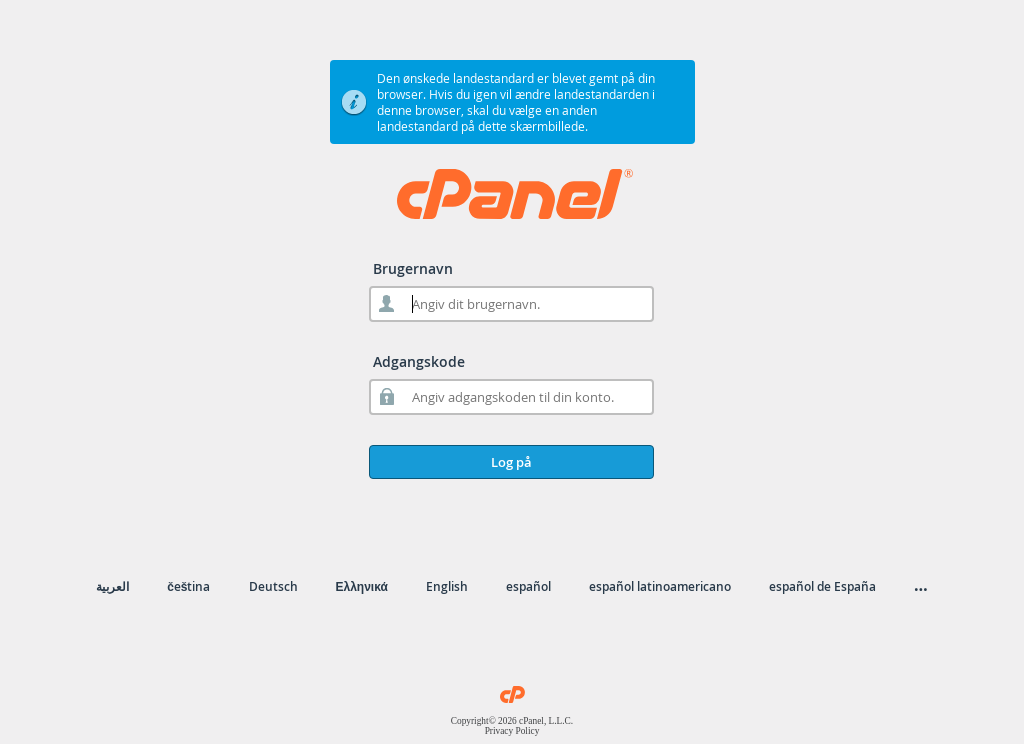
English (447, 586)
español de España (822, 586)
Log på (511, 462)
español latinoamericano (660, 586)
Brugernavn (413, 268)
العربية (112, 586)
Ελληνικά (362, 586)
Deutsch (273, 586)
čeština (188, 586)
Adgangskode (419, 361)
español (528, 586)
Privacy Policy (512, 731)
